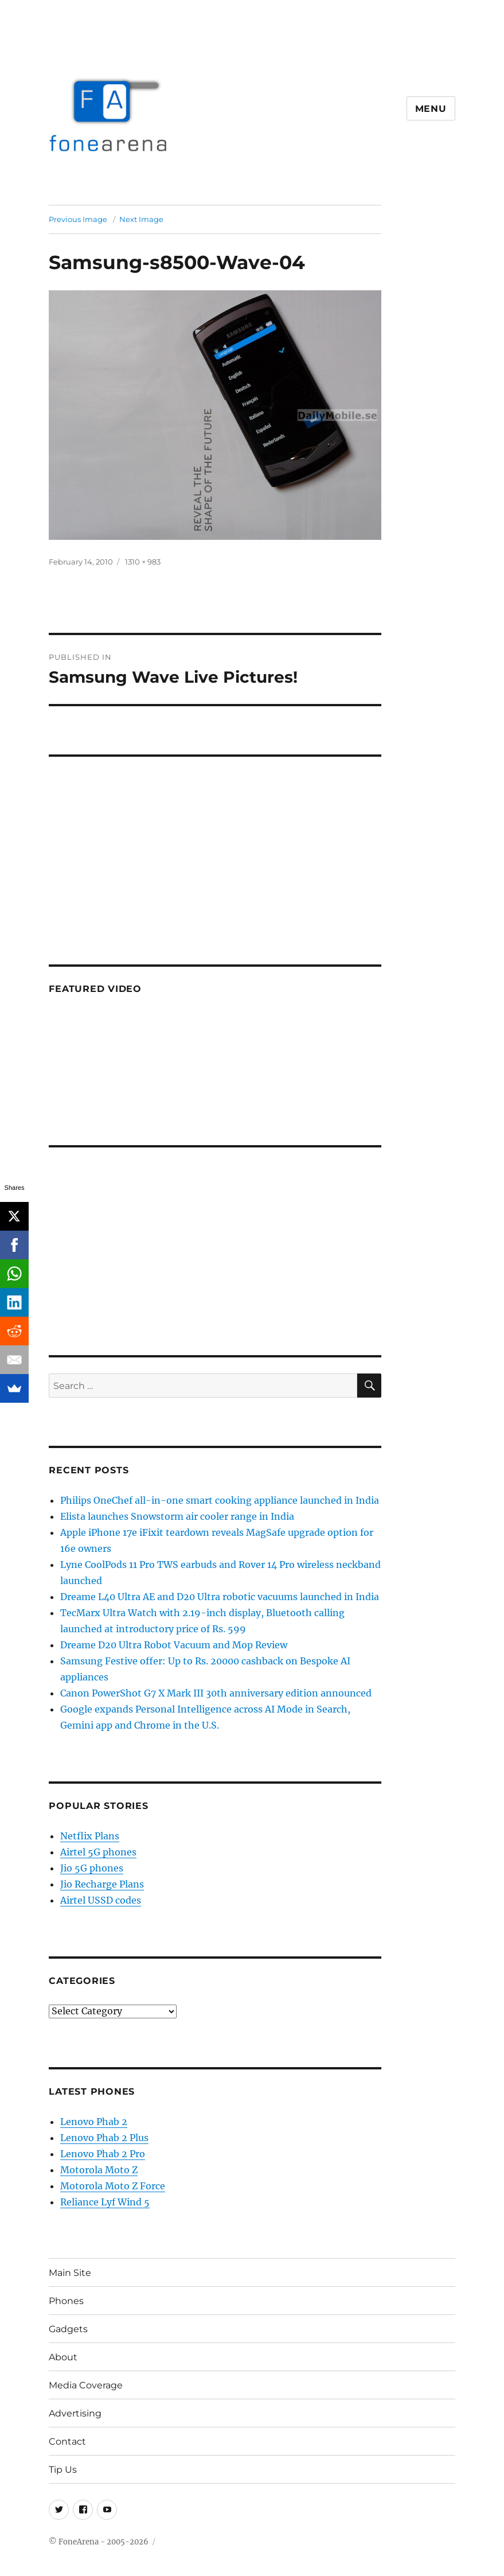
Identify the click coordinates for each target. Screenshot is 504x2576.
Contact (67, 2441)
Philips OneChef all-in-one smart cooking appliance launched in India (219, 1500)
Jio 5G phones (91, 1868)
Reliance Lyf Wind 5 (105, 2202)
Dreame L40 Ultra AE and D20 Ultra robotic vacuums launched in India (219, 1596)
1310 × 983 (143, 561)
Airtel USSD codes (100, 1900)
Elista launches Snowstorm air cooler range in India (177, 1516)
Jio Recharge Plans (102, 1884)
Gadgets (68, 2329)
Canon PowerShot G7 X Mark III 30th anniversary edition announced (216, 1693)
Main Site (70, 2272)
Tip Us (63, 2469)
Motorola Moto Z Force (112, 2186)
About (63, 2357)
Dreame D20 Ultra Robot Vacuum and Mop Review (173, 1645)
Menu (431, 108)
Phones (66, 2300)
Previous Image (78, 219)
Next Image (141, 219)
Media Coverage (86, 2385)
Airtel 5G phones (98, 1852)
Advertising (75, 2413)
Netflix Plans (89, 1836)
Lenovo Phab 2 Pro (102, 2153)
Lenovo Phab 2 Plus (104, 2137)
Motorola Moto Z (99, 2170)
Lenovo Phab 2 (93, 2121)
